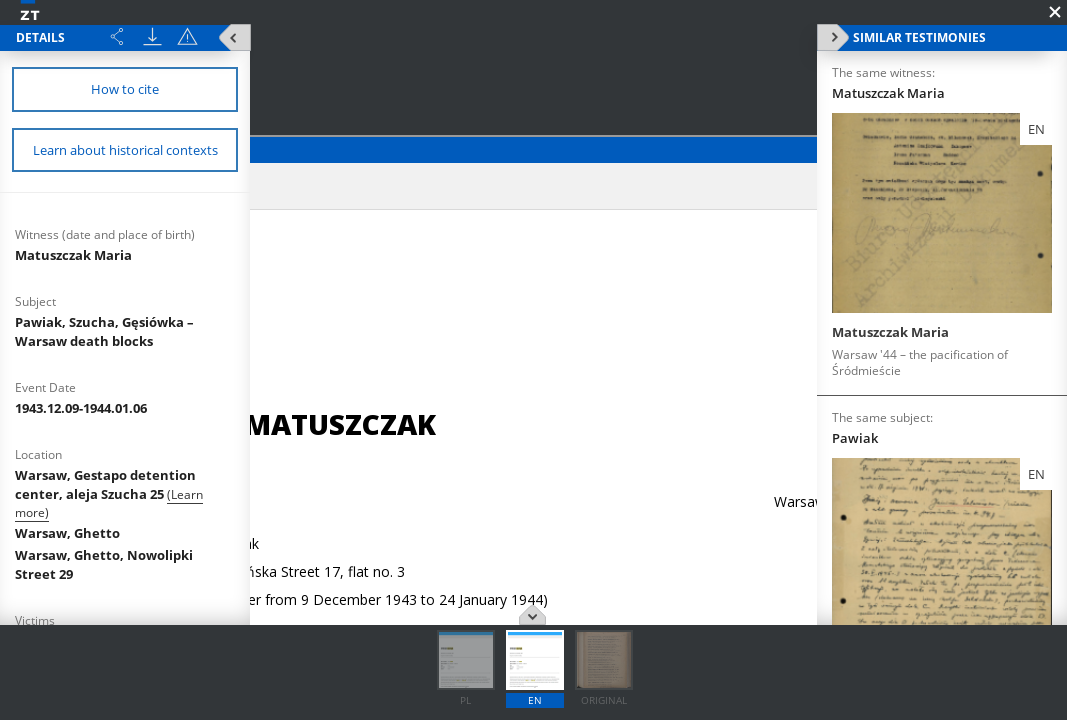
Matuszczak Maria (73, 255)
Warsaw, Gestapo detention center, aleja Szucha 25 (105, 484)
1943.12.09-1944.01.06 (81, 408)
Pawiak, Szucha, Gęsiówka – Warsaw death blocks (104, 331)
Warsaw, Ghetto (67, 533)
